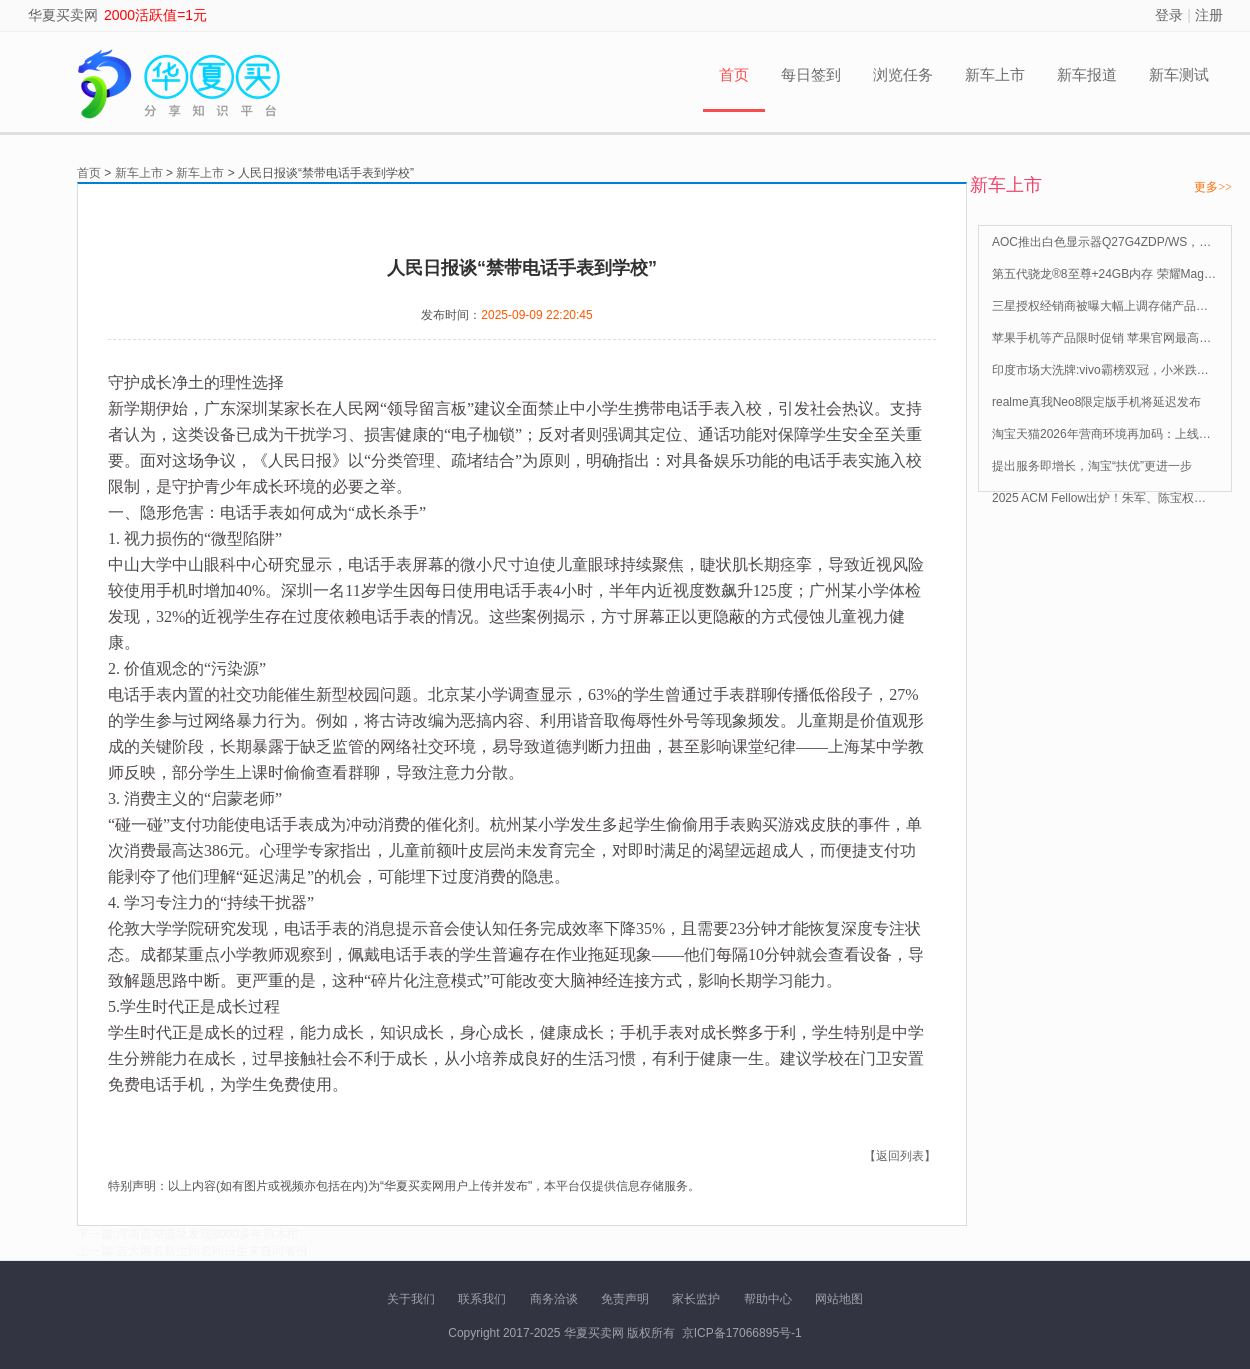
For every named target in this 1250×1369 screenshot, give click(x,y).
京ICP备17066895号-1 (742, 1333)
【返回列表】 (900, 1156)
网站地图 (839, 1299)
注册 (1209, 15)
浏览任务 (903, 74)
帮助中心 (768, 1299)
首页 (734, 74)
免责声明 (625, 1299)
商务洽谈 (554, 1299)
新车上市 (995, 74)
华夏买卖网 (63, 15)
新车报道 (1087, 74)
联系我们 (482, 1299)
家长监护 (696, 1299)
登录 (1169, 15)
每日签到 (811, 74)
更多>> (1213, 187)
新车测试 (1179, 74)
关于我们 (411, 1299)
